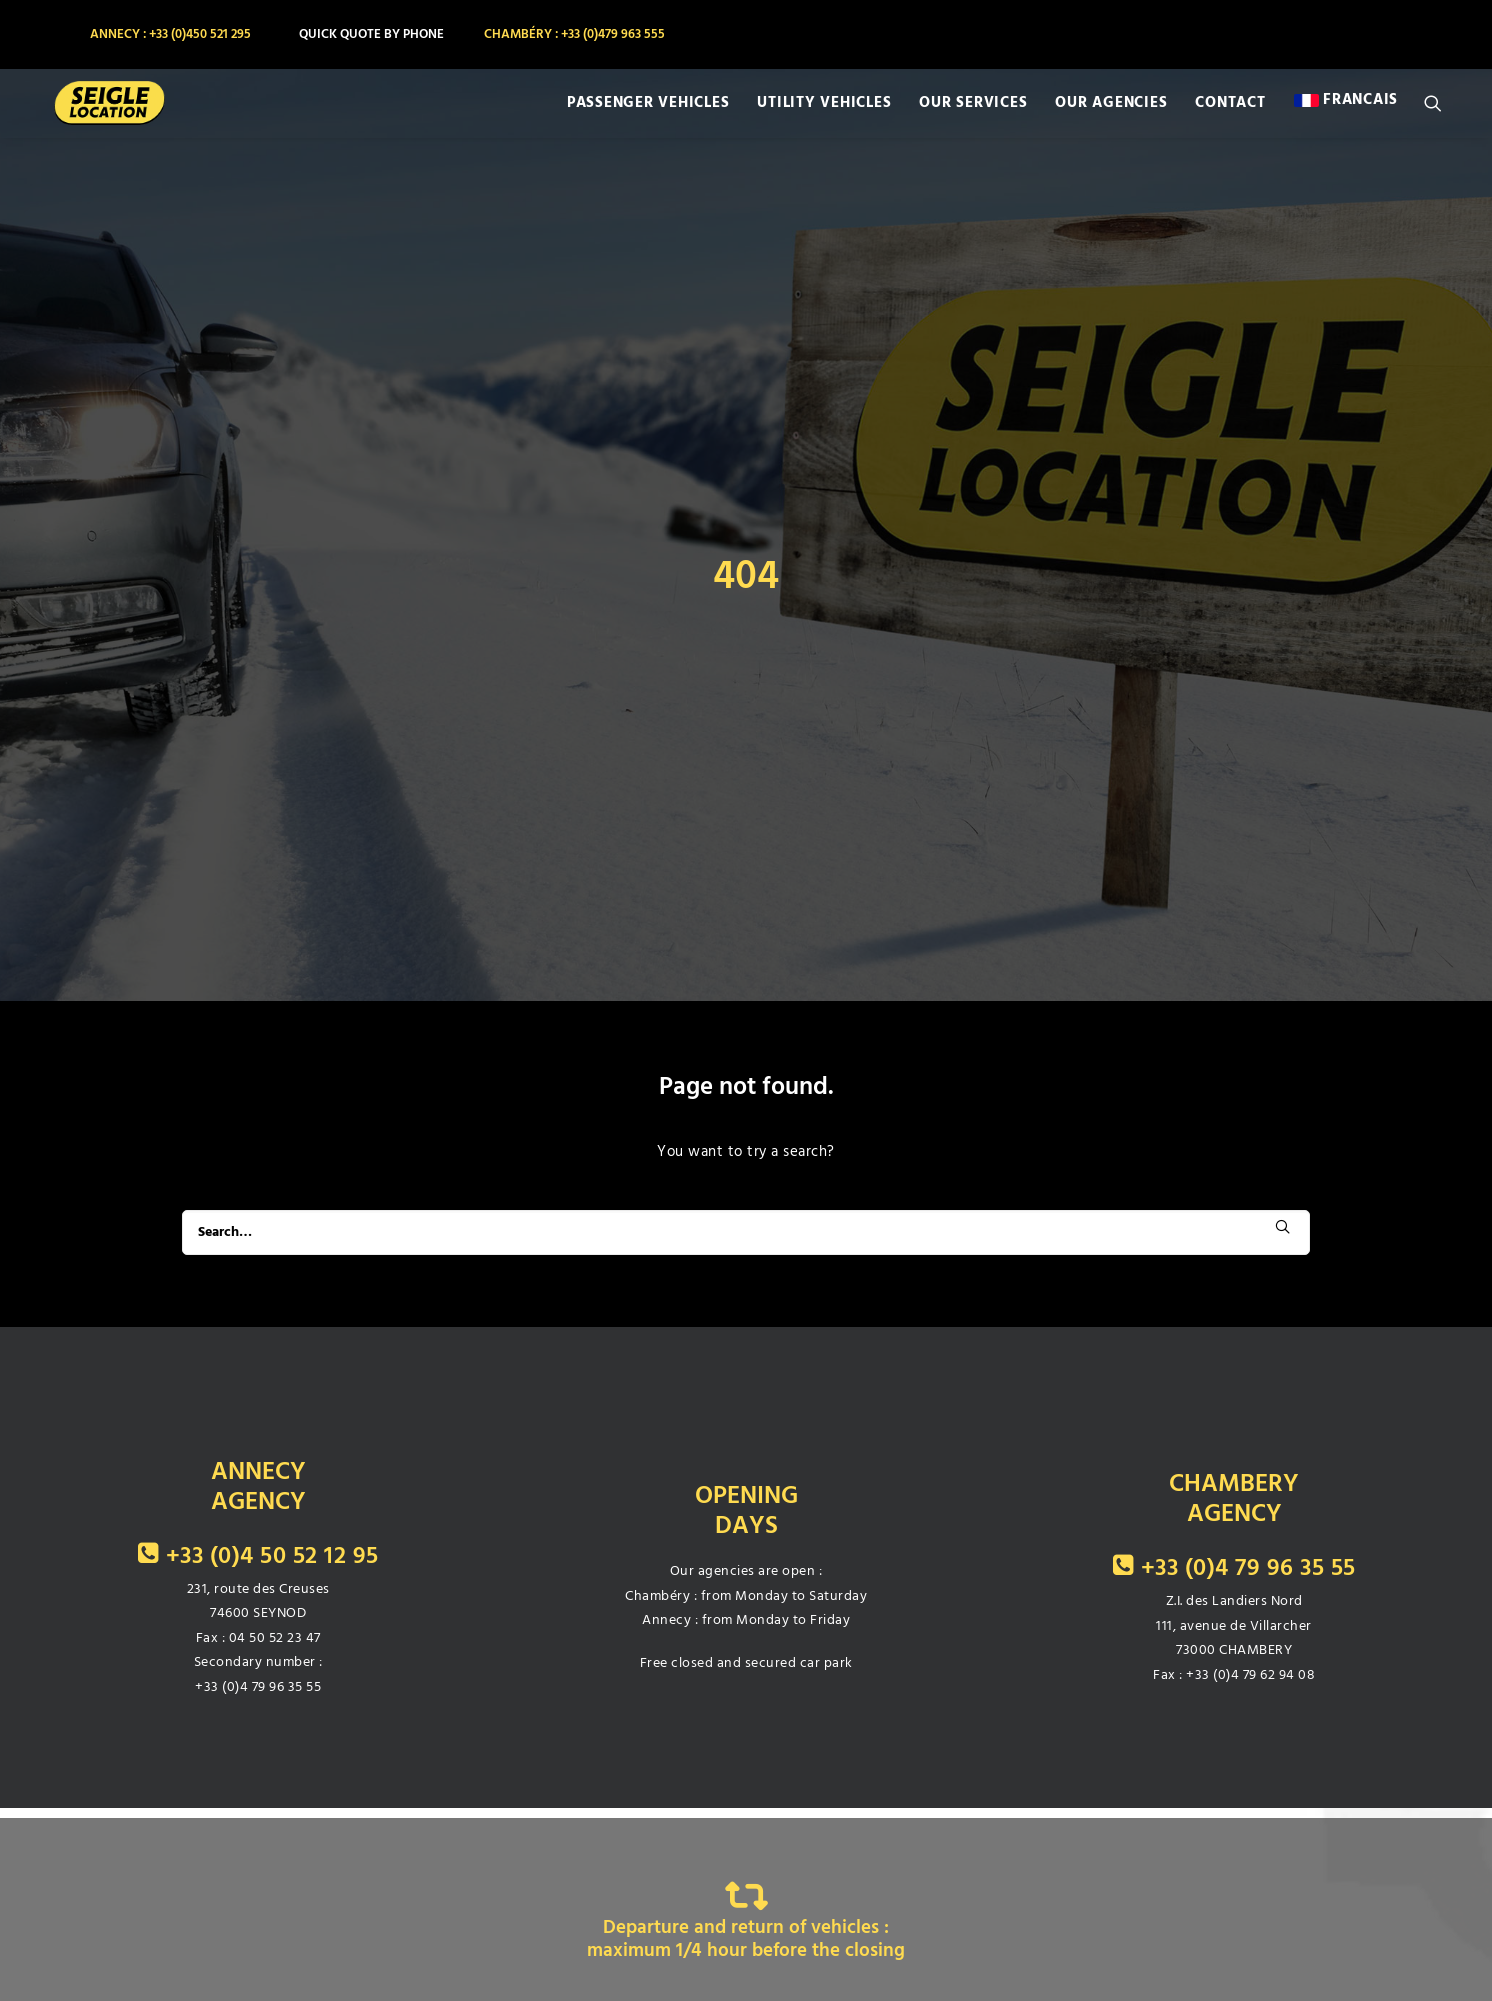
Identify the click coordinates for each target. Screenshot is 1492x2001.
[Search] (746, 1127)
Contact (1230, 112)
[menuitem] (168, 34)
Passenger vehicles (648, 112)
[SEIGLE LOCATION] (95, 112)
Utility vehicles (824, 112)
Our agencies (1111, 112)
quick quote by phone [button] (371, 34)
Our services (973, 112)
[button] (1442, 112)
